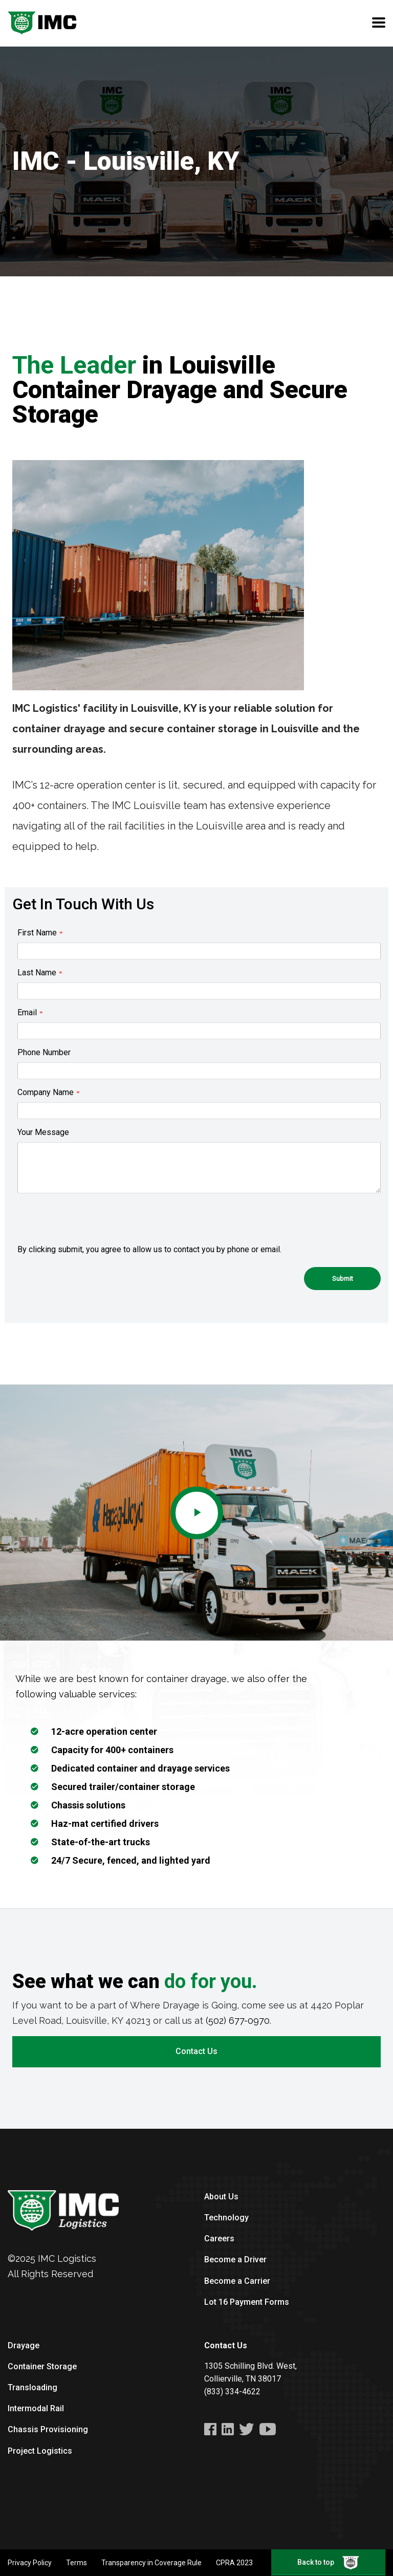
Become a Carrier (237, 2281)
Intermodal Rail (36, 2408)
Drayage (23, 2345)
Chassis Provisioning (48, 2429)
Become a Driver (235, 2259)
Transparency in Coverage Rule (151, 2563)
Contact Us (196, 2051)
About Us (221, 2196)
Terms (76, 2563)
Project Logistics (40, 2451)
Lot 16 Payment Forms (246, 2302)
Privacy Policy (30, 2563)
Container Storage (42, 2366)
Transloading (32, 2387)
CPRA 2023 (234, 2563)
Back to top (328, 2563)
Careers (219, 2238)
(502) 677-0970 (238, 2020)
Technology (226, 2217)
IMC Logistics (67, 2258)
